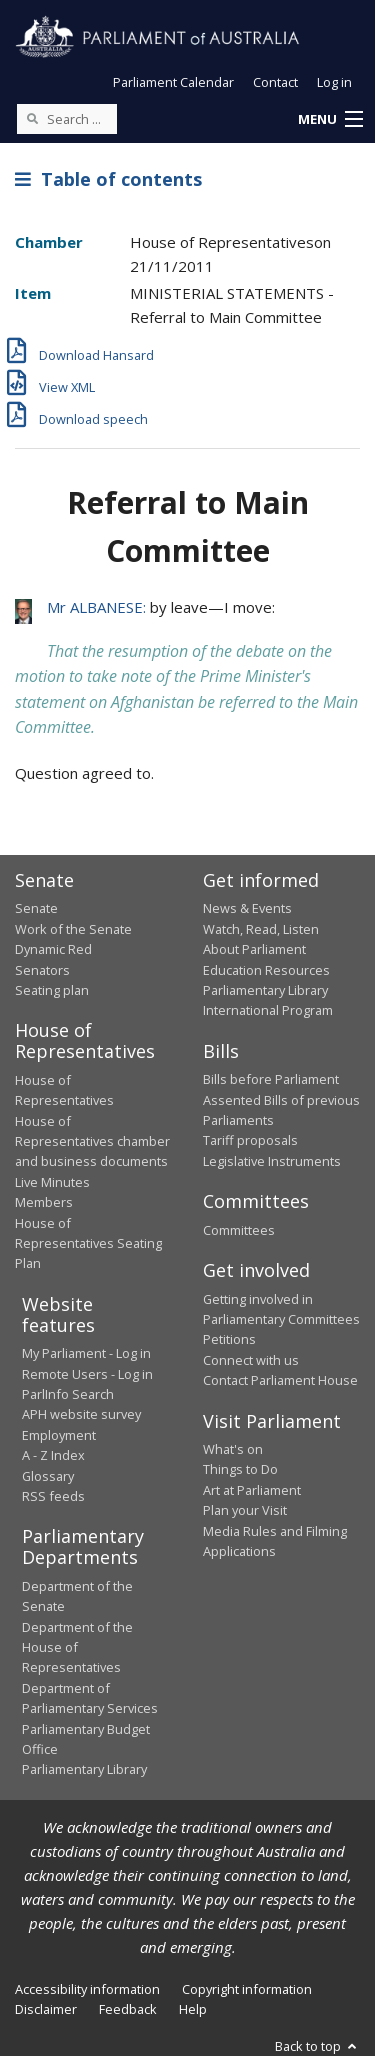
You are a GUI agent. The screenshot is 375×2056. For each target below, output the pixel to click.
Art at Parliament (252, 1490)
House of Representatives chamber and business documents (92, 1141)
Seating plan (52, 990)
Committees (239, 1230)
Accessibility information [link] (87, 1989)
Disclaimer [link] (46, 2009)
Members (44, 1202)
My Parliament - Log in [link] (86, 1353)
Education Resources (266, 970)
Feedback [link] (128, 2009)
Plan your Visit (245, 1510)
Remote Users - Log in (87, 1374)
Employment (59, 1435)
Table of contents (108, 179)
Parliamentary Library (265, 990)
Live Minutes (52, 1182)
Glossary (48, 1476)
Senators (42, 970)
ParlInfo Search (68, 1394)
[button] (330, 120)
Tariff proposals (250, 1140)
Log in (334, 82)
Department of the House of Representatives (77, 1647)
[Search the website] (67, 119)
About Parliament (254, 949)
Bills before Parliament (271, 1079)
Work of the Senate (73, 929)
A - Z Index (53, 1455)
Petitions (229, 1339)
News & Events (247, 908)
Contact (275, 82)
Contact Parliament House (280, 1380)
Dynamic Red (53, 949)
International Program (268, 1010)
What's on (233, 1449)
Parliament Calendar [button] (173, 82)
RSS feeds (53, 1496)
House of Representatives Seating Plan (88, 1243)
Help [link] (193, 2009)
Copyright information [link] (247, 1989)
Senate (36, 908)
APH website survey (81, 1414)
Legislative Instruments (272, 1161)
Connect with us (251, 1360)
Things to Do (240, 1469)
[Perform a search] (32, 118)
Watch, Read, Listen (261, 929)
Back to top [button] (317, 2046)
